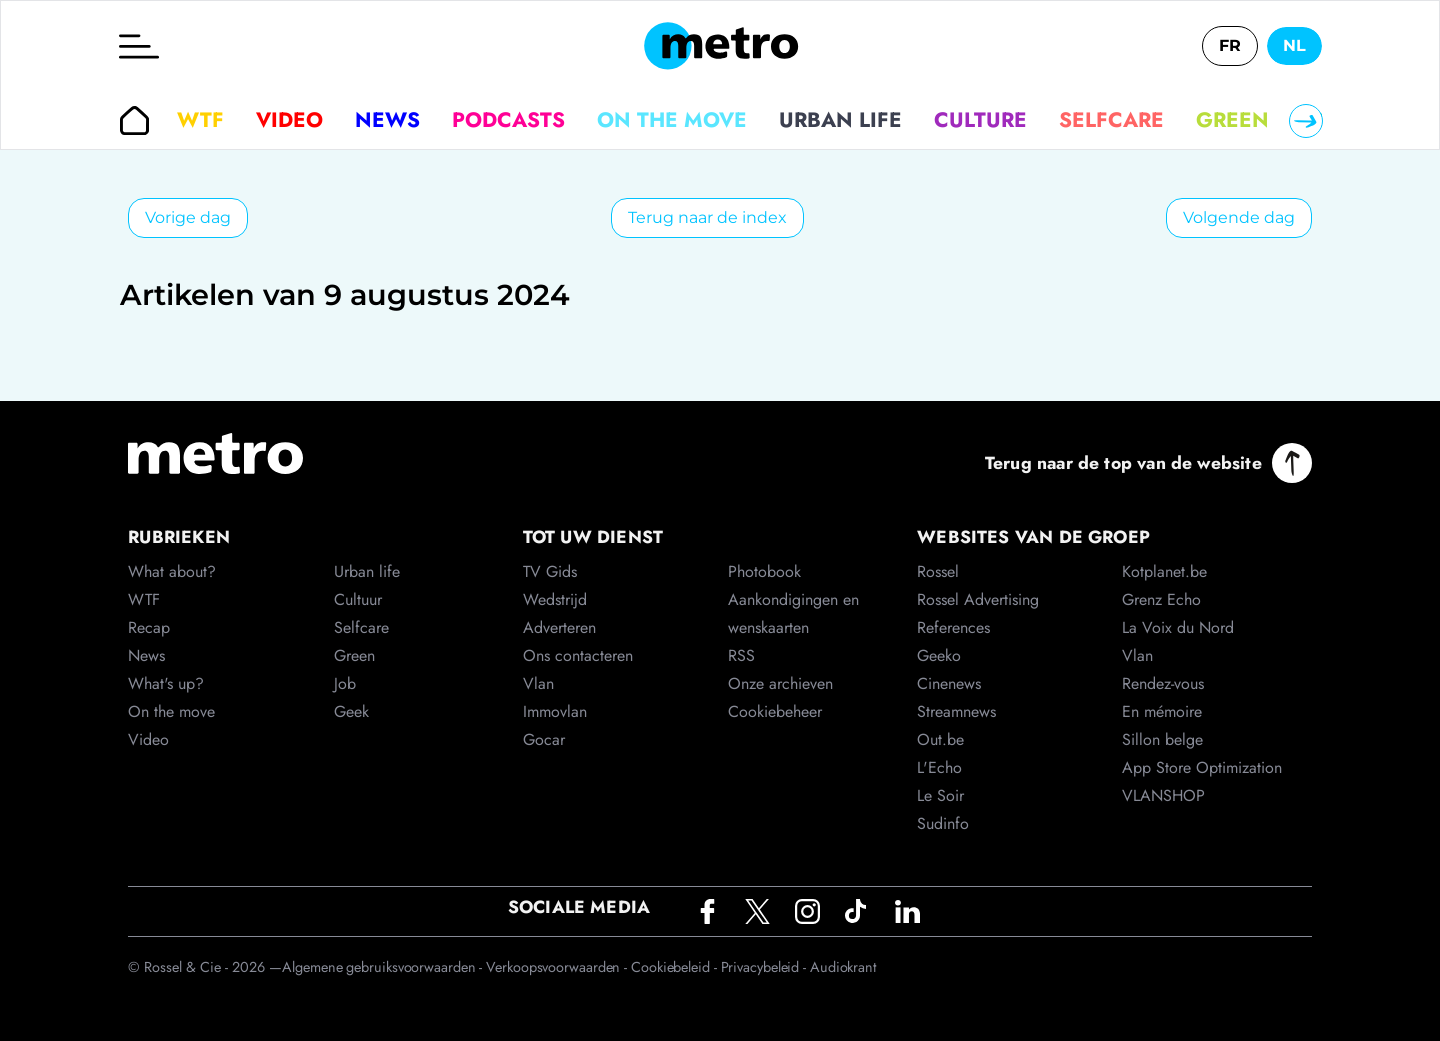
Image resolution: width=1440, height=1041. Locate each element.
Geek (351, 711)
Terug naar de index (707, 217)
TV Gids (550, 571)
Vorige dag (188, 217)
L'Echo (939, 767)
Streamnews (956, 711)
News (387, 120)
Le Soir (940, 795)
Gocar (544, 739)
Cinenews (949, 683)
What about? (172, 571)
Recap (149, 627)
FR (1230, 45)
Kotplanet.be (1164, 571)
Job (345, 683)
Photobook (764, 571)
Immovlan (555, 711)
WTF (200, 120)
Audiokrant (843, 967)
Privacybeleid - (765, 967)
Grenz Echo (1161, 599)
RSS (741, 655)
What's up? (166, 683)
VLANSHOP (1163, 795)
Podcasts (508, 120)
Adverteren (559, 627)
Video (289, 120)
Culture (980, 120)
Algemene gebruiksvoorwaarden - (384, 967)
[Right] (1306, 121)
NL (1294, 45)
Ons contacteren (578, 655)
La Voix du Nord (1178, 627)
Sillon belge (1162, 739)
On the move (672, 120)
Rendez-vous (1163, 683)
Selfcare (1111, 120)
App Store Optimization (1202, 767)
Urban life (840, 120)
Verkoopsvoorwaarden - (558, 967)
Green (1232, 120)
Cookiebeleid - (676, 967)
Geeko (939, 655)
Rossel (938, 571)
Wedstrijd (555, 599)
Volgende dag (1239, 217)
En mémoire (1162, 711)
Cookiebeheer (775, 711)
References (953, 627)
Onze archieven (780, 683)
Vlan (538, 683)
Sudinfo (943, 823)
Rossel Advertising (978, 599)
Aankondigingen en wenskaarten (793, 613)
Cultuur (358, 599)
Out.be (940, 739)
